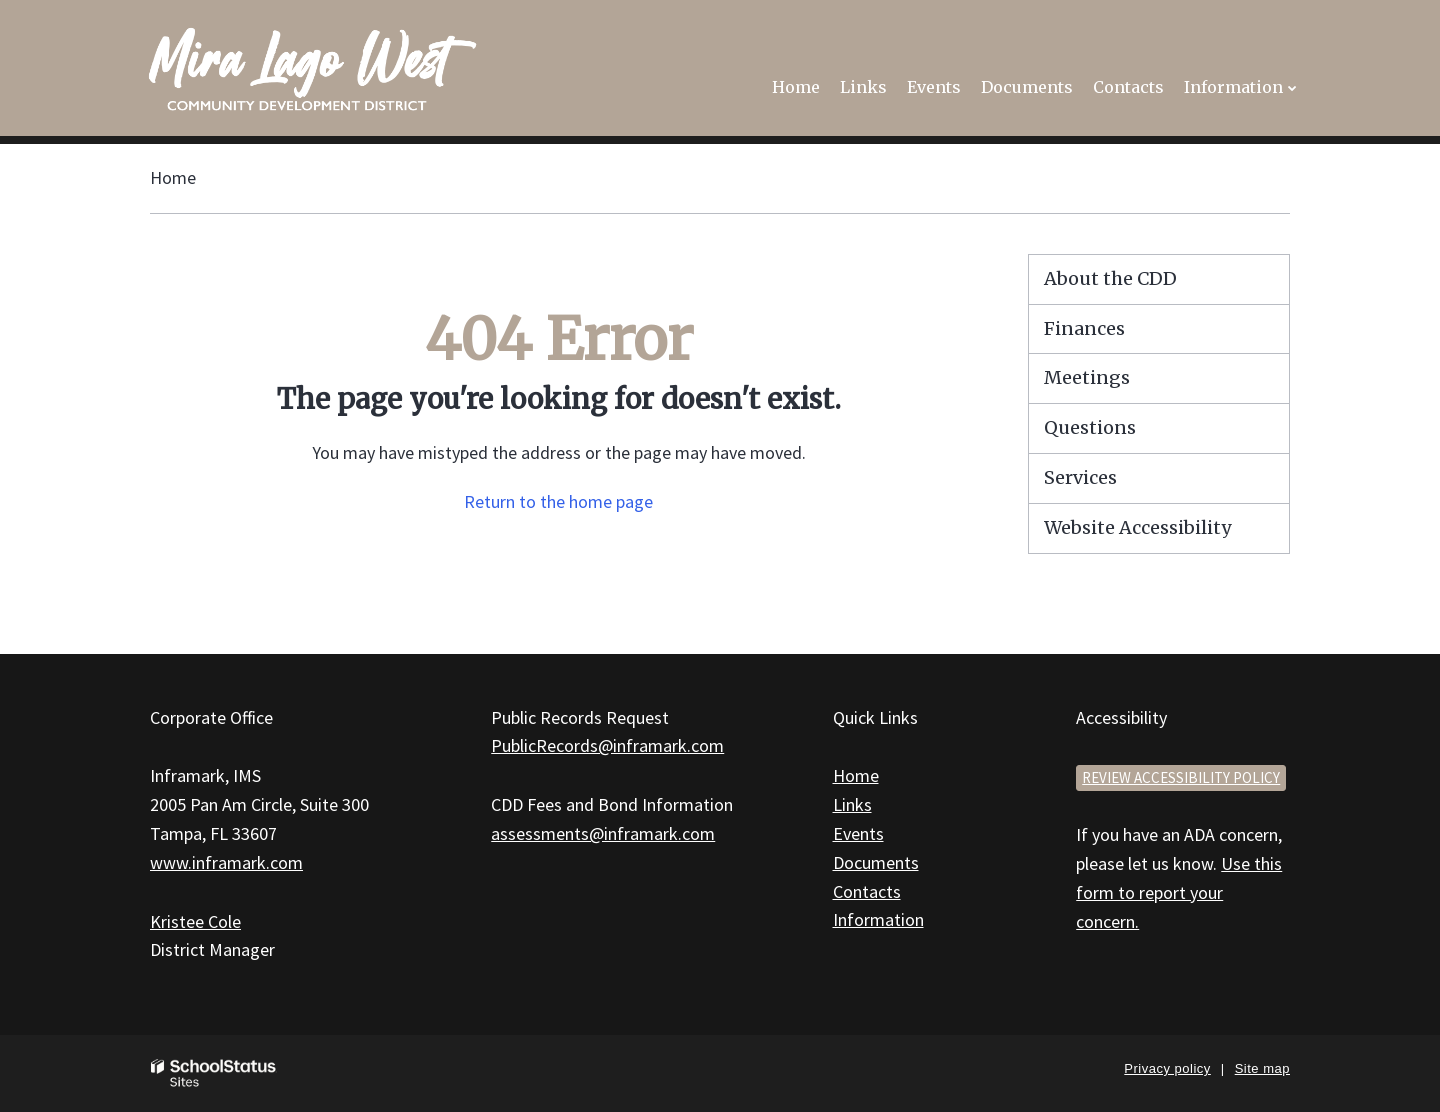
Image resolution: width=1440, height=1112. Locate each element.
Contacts (867, 891)
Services (1080, 477)
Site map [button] (1262, 1068)
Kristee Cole (195, 921)
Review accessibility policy (1181, 777)
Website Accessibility (1137, 527)
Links (852, 804)
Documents (876, 862)
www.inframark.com (226, 862)
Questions (1090, 427)
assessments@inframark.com (603, 833)
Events (858, 833)
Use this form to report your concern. (1179, 892)
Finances (1084, 328)
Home (173, 177)
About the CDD (1110, 278)
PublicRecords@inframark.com (607, 745)
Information (878, 919)
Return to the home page (558, 501)
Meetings (1087, 377)
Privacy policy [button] (1167, 1068)
